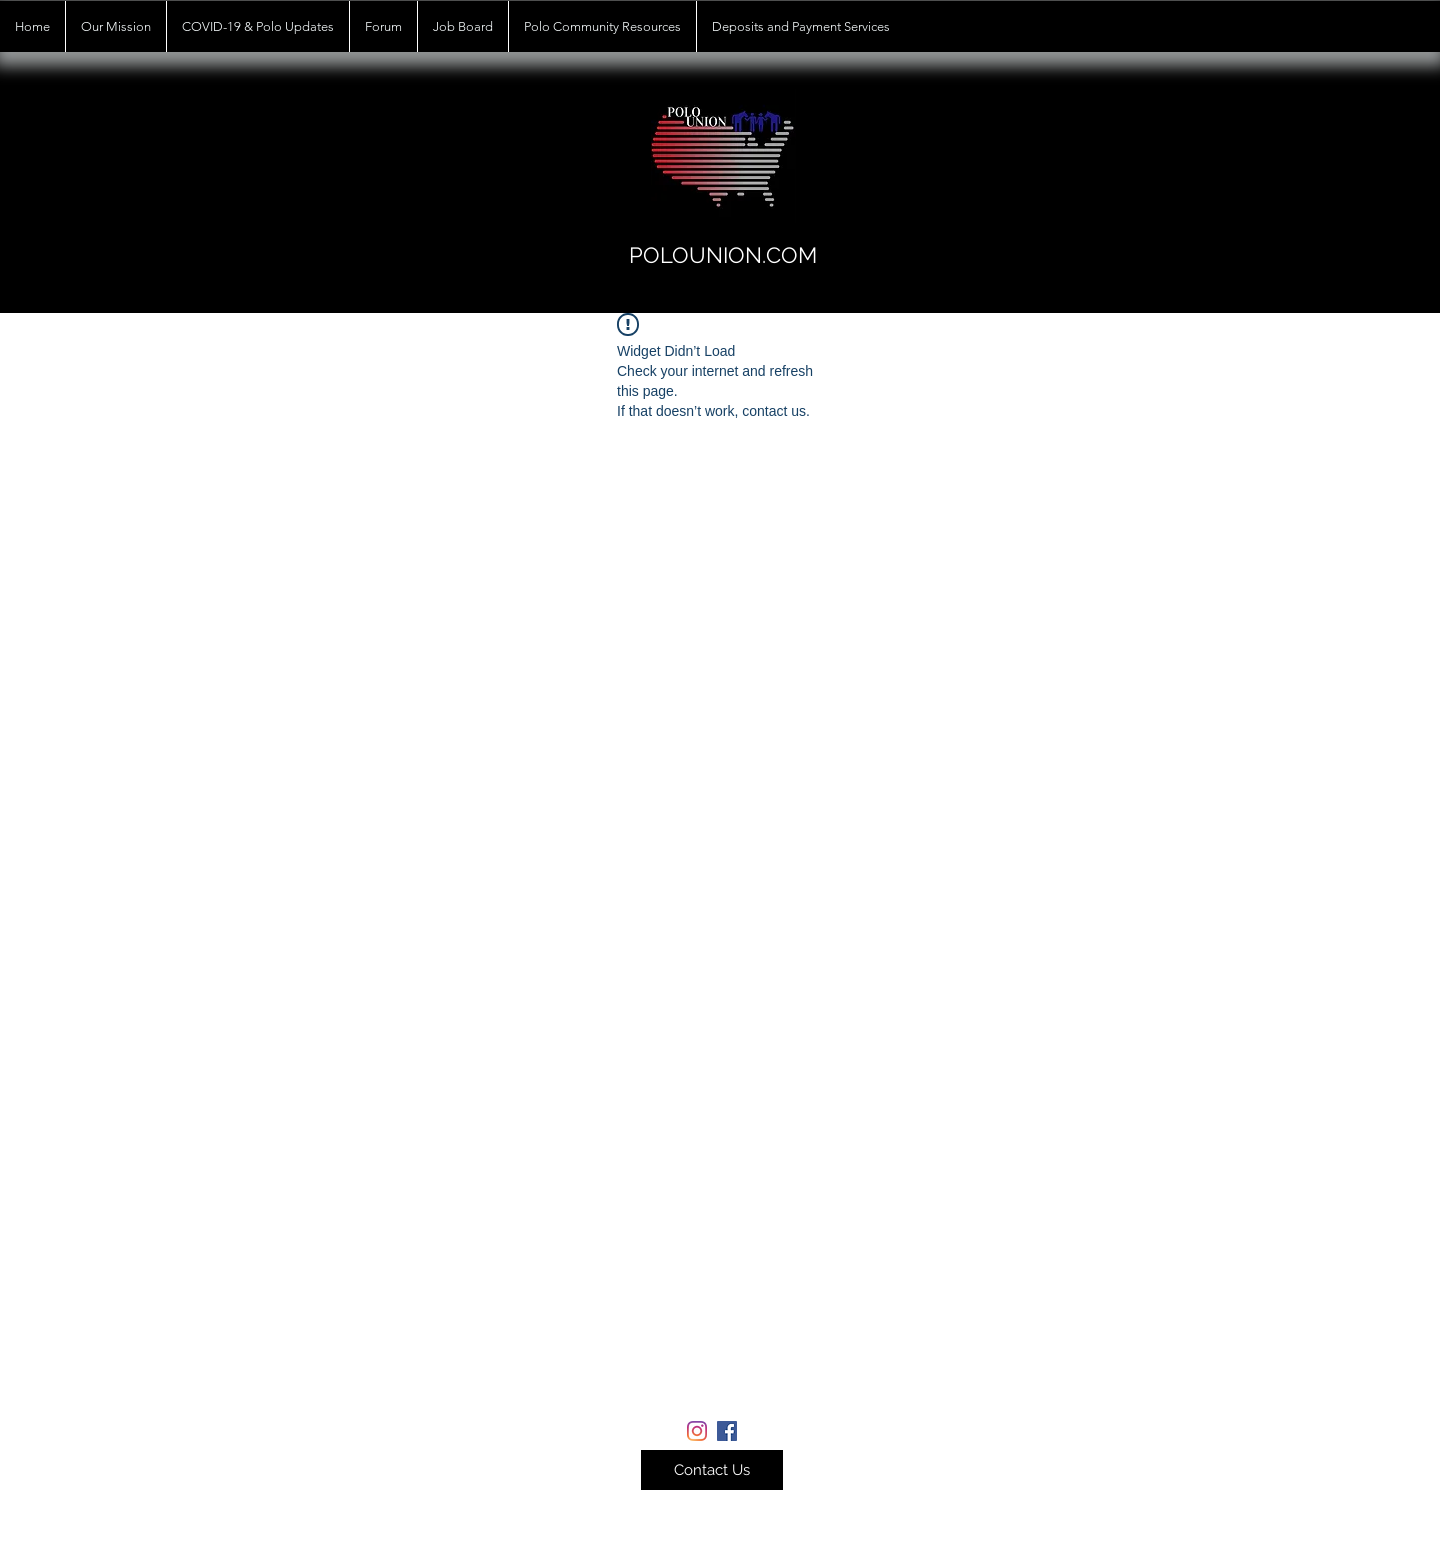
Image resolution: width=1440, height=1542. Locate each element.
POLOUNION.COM (723, 255)
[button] (712, 1470)
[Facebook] (727, 1431)
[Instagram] (697, 1431)
